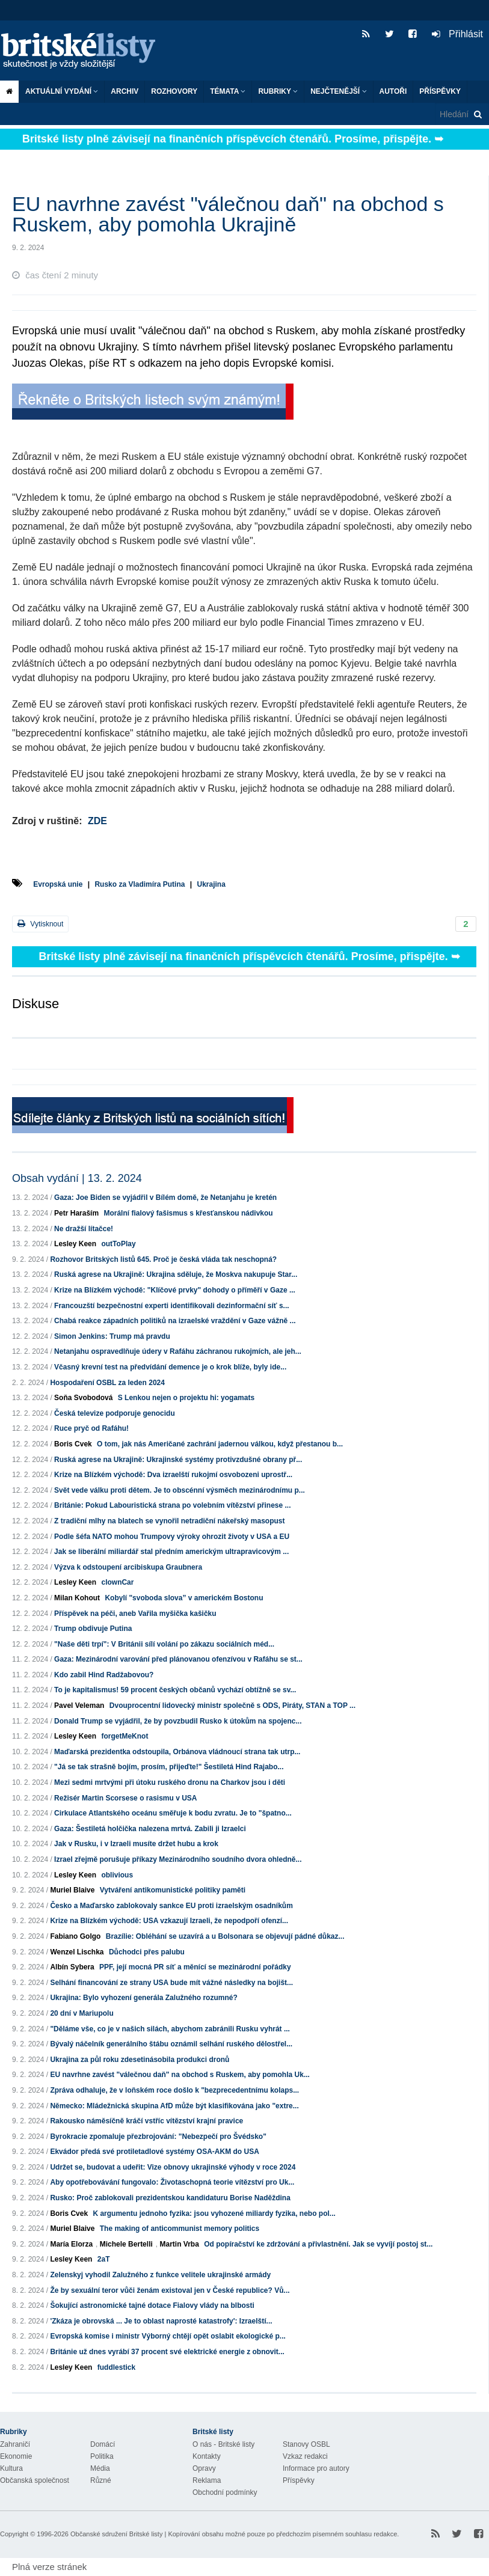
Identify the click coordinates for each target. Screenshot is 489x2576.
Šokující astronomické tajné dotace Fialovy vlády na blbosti (152, 2305)
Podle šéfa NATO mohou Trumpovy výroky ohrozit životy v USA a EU (171, 1536)
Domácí (102, 2444)
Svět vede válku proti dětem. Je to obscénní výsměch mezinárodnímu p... (179, 1490)
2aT (103, 2259)
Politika (102, 2456)
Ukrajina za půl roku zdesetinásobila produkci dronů (139, 2059)
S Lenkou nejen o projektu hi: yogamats (186, 1398)
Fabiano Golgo (75, 1936)
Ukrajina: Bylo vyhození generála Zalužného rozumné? (143, 1997)
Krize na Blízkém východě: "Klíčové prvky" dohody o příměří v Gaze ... (174, 1290)
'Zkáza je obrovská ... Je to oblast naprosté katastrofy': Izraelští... (161, 2321)
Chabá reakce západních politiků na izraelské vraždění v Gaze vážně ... (175, 1321)
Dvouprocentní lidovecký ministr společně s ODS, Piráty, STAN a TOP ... (232, 1705)
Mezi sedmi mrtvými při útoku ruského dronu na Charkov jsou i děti (169, 1782)
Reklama (206, 2480)
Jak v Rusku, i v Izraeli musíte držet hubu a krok (136, 1844)
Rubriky (278, 91)
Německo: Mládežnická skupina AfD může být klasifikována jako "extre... (174, 2106)
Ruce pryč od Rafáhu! (91, 1428)
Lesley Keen (75, 1244)
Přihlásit (457, 34)
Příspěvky (440, 91)
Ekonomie (16, 2456)
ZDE (97, 821)
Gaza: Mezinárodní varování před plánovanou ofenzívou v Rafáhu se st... (178, 1659)
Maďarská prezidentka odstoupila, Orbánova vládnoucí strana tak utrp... (177, 1752)
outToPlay (118, 1244)
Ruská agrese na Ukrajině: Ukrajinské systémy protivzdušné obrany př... (178, 1459)
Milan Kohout (77, 1598)
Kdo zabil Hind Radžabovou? (103, 1675)
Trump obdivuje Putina (93, 1628)
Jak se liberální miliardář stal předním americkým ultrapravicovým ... (171, 1551)
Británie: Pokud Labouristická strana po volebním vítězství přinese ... (172, 1505)
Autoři (393, 91)
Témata (227, 91)
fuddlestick (116, 2367)
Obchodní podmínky (224, 2492)
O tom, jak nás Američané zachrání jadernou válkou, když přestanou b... (220, 1444)
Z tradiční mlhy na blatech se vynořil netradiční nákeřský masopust (169, 1521)
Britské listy (84, 51)
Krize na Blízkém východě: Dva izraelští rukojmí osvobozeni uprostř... (173, 1474)
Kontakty (206, 2456)
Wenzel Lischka (76, 1952)
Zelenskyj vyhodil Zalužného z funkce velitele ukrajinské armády (160, 2275)
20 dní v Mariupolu (81, 2013)
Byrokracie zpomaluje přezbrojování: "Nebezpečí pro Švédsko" (158, 2136)
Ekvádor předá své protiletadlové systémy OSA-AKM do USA (154, 2151)
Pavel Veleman (79, 1705)
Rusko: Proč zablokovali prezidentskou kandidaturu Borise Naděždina (170, 2198)
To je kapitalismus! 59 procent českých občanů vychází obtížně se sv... (175, 1690)
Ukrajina (211, 884)
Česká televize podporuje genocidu (114, 1413)
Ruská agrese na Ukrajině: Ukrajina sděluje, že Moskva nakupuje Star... (175, 1274)
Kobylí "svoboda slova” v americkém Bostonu (184, 1598)
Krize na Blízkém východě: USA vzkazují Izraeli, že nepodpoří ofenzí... (169, 1921)
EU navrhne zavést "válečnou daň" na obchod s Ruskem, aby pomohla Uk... (180, 2074)
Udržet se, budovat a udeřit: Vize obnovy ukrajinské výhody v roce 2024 (172, 2167)
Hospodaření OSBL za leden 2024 (107, 1382)
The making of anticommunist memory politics (179, 2228)
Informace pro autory (316, 2468)
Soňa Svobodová (83, 1398)
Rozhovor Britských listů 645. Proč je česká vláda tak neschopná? (163, 1259)
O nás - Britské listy (223, 2444)
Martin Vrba (178, 2244)
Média (100, 2468)
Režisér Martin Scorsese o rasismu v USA (125, 1798)
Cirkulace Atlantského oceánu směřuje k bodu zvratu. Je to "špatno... (173, 1813)
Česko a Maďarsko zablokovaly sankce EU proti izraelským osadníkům (171, 1905)
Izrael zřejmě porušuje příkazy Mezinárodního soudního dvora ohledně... (177, 1859)
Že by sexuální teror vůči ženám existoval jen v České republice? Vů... (169, 2290)
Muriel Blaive (72, 1890)
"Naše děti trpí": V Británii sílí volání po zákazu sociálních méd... (164, 1644)
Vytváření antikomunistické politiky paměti (172, 1890)
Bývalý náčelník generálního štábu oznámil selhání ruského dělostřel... (171, 2044)
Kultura (11, 2468)
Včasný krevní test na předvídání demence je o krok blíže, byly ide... (170, 1367)
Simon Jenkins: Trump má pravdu (112, 1336)
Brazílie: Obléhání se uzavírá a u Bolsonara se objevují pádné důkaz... (225, 1936)
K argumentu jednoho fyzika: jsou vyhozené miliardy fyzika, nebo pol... (214, 2213)
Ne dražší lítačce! (83, 1229)
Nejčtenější (338, 91)
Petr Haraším (76, 1213)
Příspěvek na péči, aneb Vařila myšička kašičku (135, 1613)
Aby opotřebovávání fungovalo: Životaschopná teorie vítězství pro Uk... (172, 2182)
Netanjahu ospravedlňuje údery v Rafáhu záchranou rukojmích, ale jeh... (177, 1351)
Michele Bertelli (126, 2244)
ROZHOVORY (174, 91)
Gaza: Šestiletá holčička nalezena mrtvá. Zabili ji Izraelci (150, 1829)
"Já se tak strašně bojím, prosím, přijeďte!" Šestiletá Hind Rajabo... (168, 1767)
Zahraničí (15, 2444)
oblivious (117, 1875)
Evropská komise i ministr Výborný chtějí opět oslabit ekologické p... (167, 2336)
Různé (100, 2480)
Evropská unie (57, 884)
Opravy (204, 2468)
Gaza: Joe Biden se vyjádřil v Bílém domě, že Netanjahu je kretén (165, 1197)
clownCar (117, 1582)
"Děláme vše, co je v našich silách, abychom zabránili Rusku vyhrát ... (170, 2029)
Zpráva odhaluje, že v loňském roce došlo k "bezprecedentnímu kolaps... (174, 2090)
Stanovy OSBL (306, 2444)
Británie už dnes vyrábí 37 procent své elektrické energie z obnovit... (167, 2352)
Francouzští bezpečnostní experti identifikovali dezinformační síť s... (171, 1306)
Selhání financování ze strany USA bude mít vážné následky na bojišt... (171, 1982)
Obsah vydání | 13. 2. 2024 (77, 1178)
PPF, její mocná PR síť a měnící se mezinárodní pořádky (195, 1967)
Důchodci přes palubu (147, 1952)
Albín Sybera (72, 1967)
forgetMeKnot (124, 1736)
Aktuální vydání (61, 91)
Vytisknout (40, 923)
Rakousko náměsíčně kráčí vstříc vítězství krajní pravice (146, 2121)
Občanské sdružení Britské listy (116, 2534)
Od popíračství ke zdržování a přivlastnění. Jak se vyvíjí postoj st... (318, 2244)
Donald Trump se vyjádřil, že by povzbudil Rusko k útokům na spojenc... (177, 1721)
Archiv (124, 91)
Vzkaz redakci (305, 2456)
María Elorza (71, 2244)
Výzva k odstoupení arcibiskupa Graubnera (128, 1567)
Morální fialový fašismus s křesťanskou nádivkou (187, 1213)
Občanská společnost (34, 2480)
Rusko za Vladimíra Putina (139, 884)
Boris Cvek (73, 1444)
